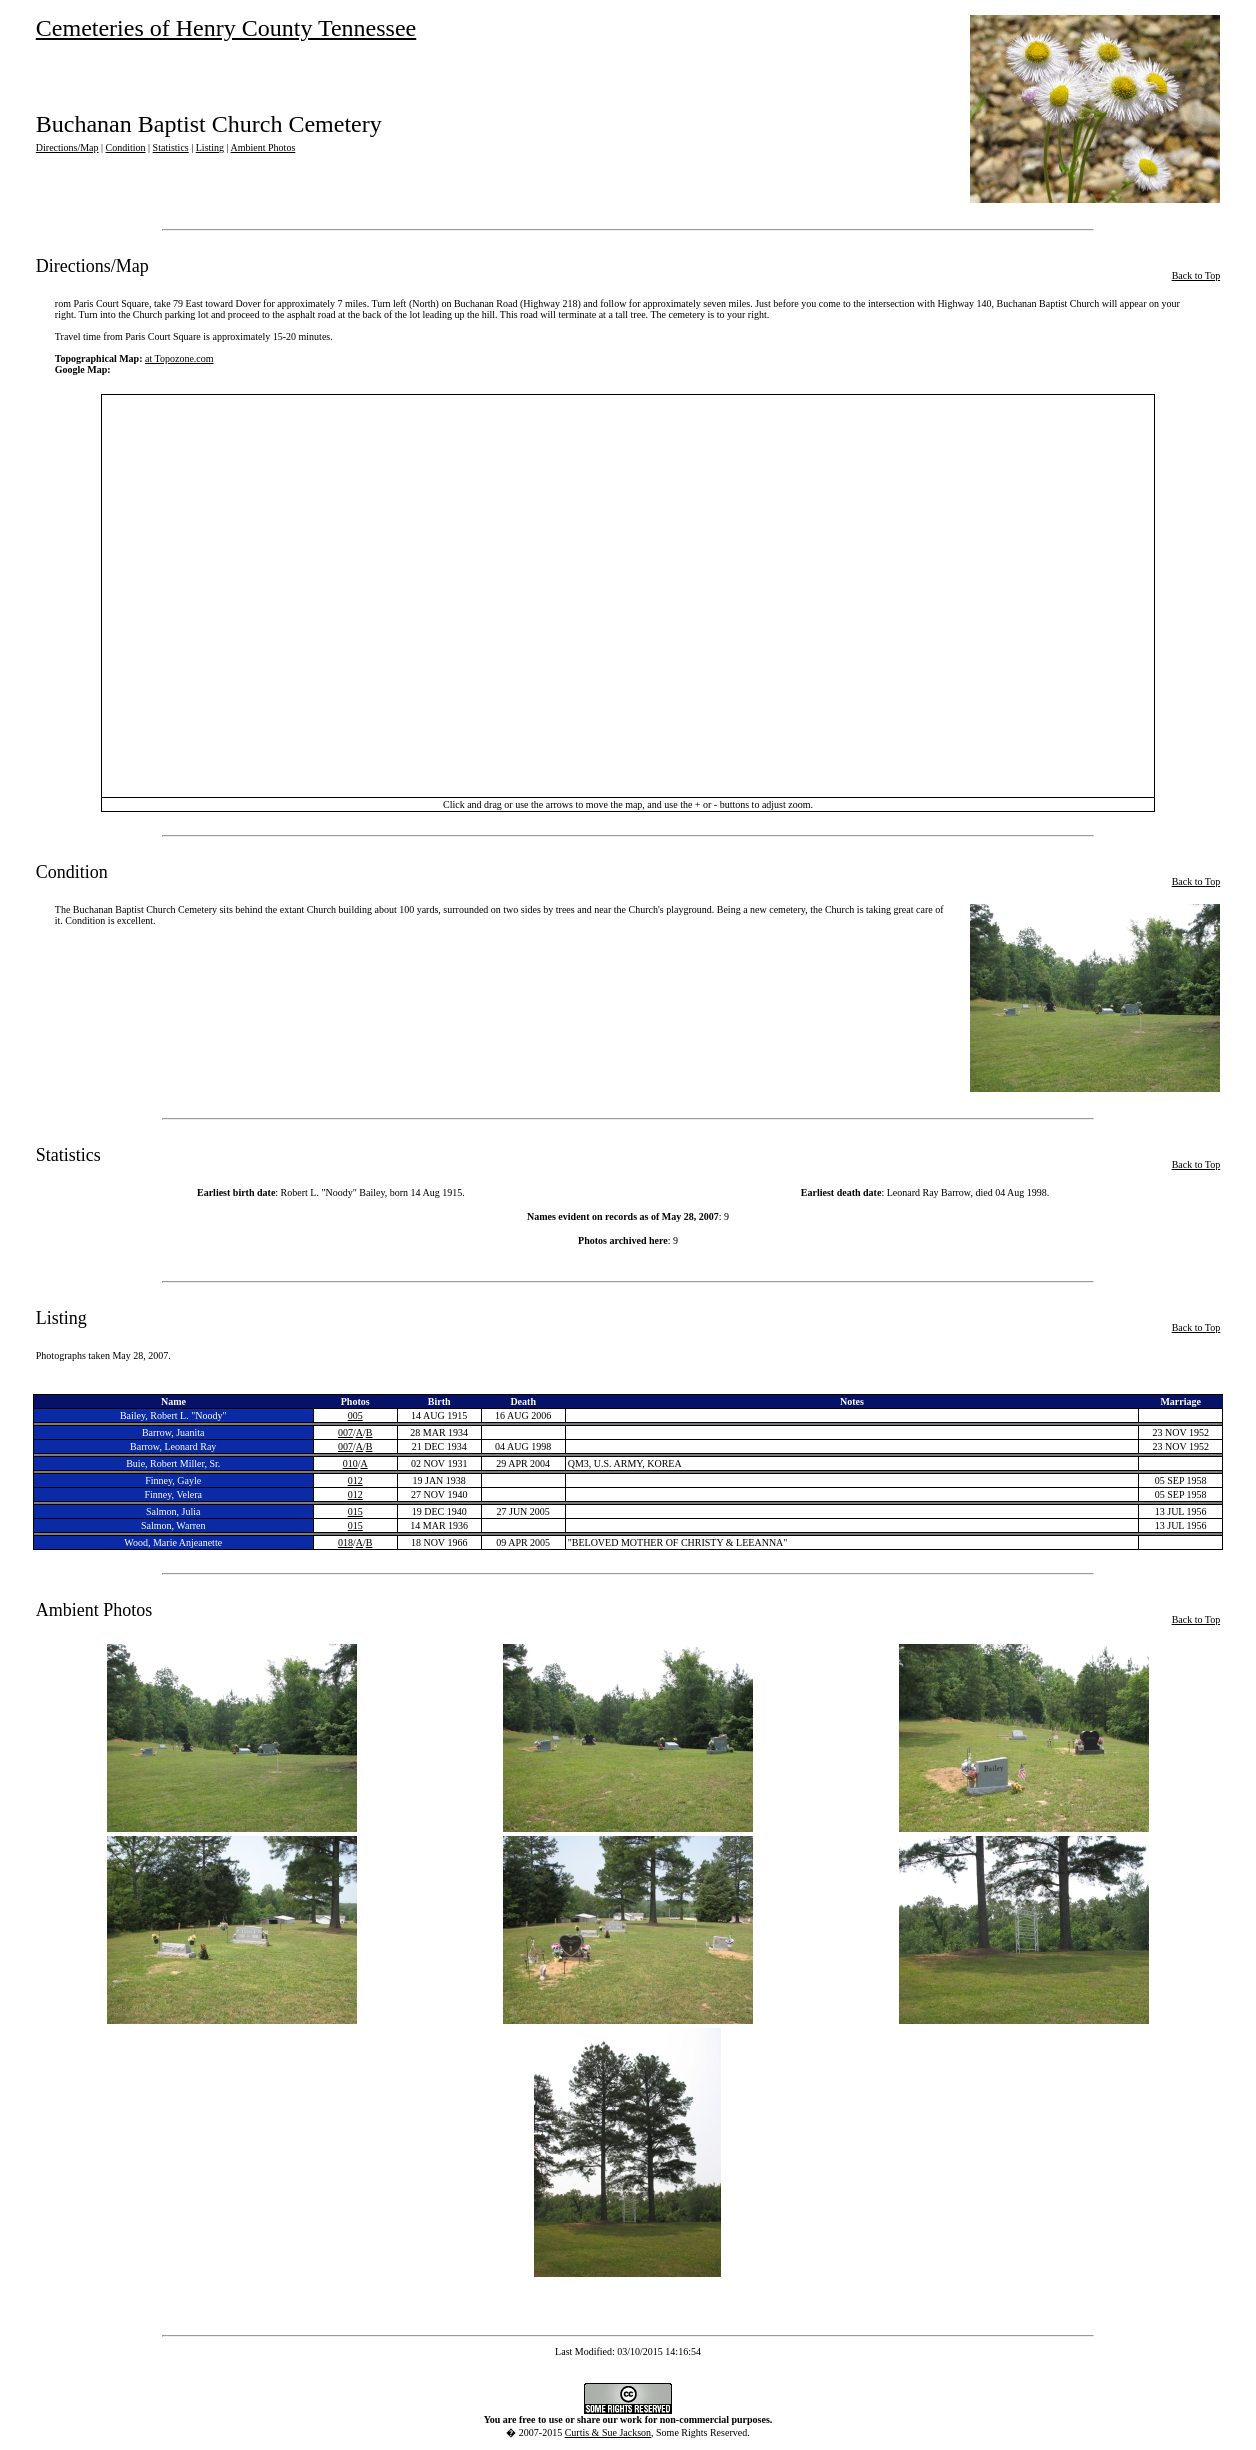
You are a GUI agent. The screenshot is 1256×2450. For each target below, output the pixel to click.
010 (350, 1463)
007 (345, 1432)
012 (355, 1480)
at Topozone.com (179, 358)
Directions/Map (67, 147)
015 (355, 1511)
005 (355, 1415)
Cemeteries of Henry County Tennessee (226, 28)
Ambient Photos (263, 147)
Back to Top (1196, 275)
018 (345, 1542)
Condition (126, 147)
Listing (210, 147)
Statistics (171, 147)
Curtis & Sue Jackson (608, 2432)
